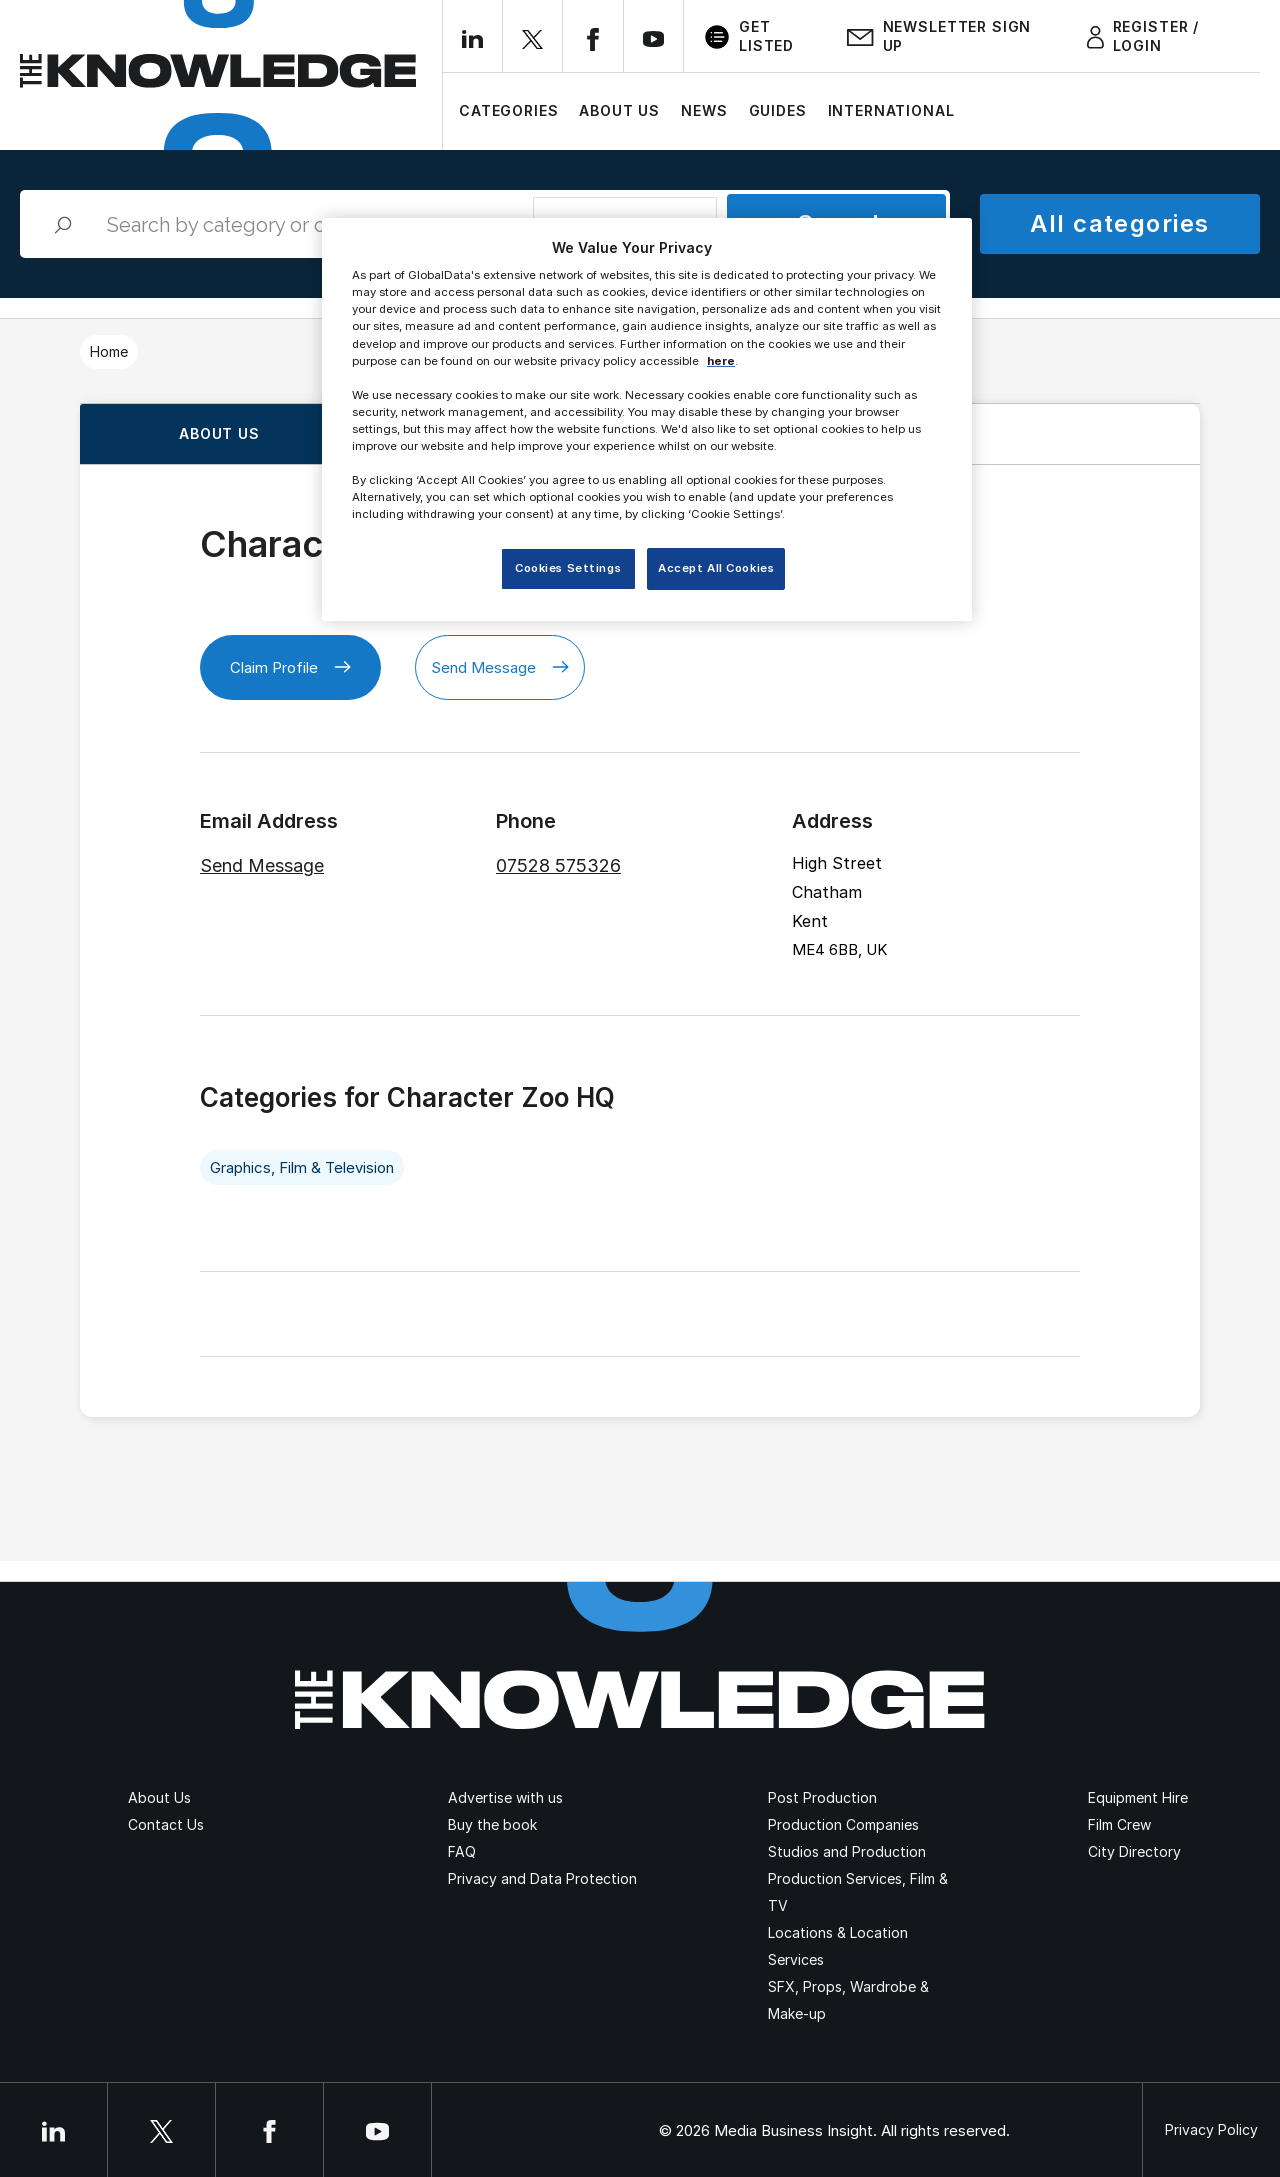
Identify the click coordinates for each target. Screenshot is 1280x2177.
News (704, 110)
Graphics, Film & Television (302, 1167)
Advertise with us (505, 1797)
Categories (508, 110)
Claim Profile (290, 667)
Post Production (822, 1797)
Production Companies (843, 1824)
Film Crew (1119, 1824)
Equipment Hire (1138, 1797)
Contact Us (166, 1824)
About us (219, 433)
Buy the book (492, 1824)
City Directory (1134, 1851)
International (891, 110)
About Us (619, 110)
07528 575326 (558, 865)
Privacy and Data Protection (542, 1878)
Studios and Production (847, 1851)
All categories (1119, 223)
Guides (778, 110)
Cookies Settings (568, 568)
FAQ (462, 1851)
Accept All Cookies (716, 568)
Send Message (500, 667)
